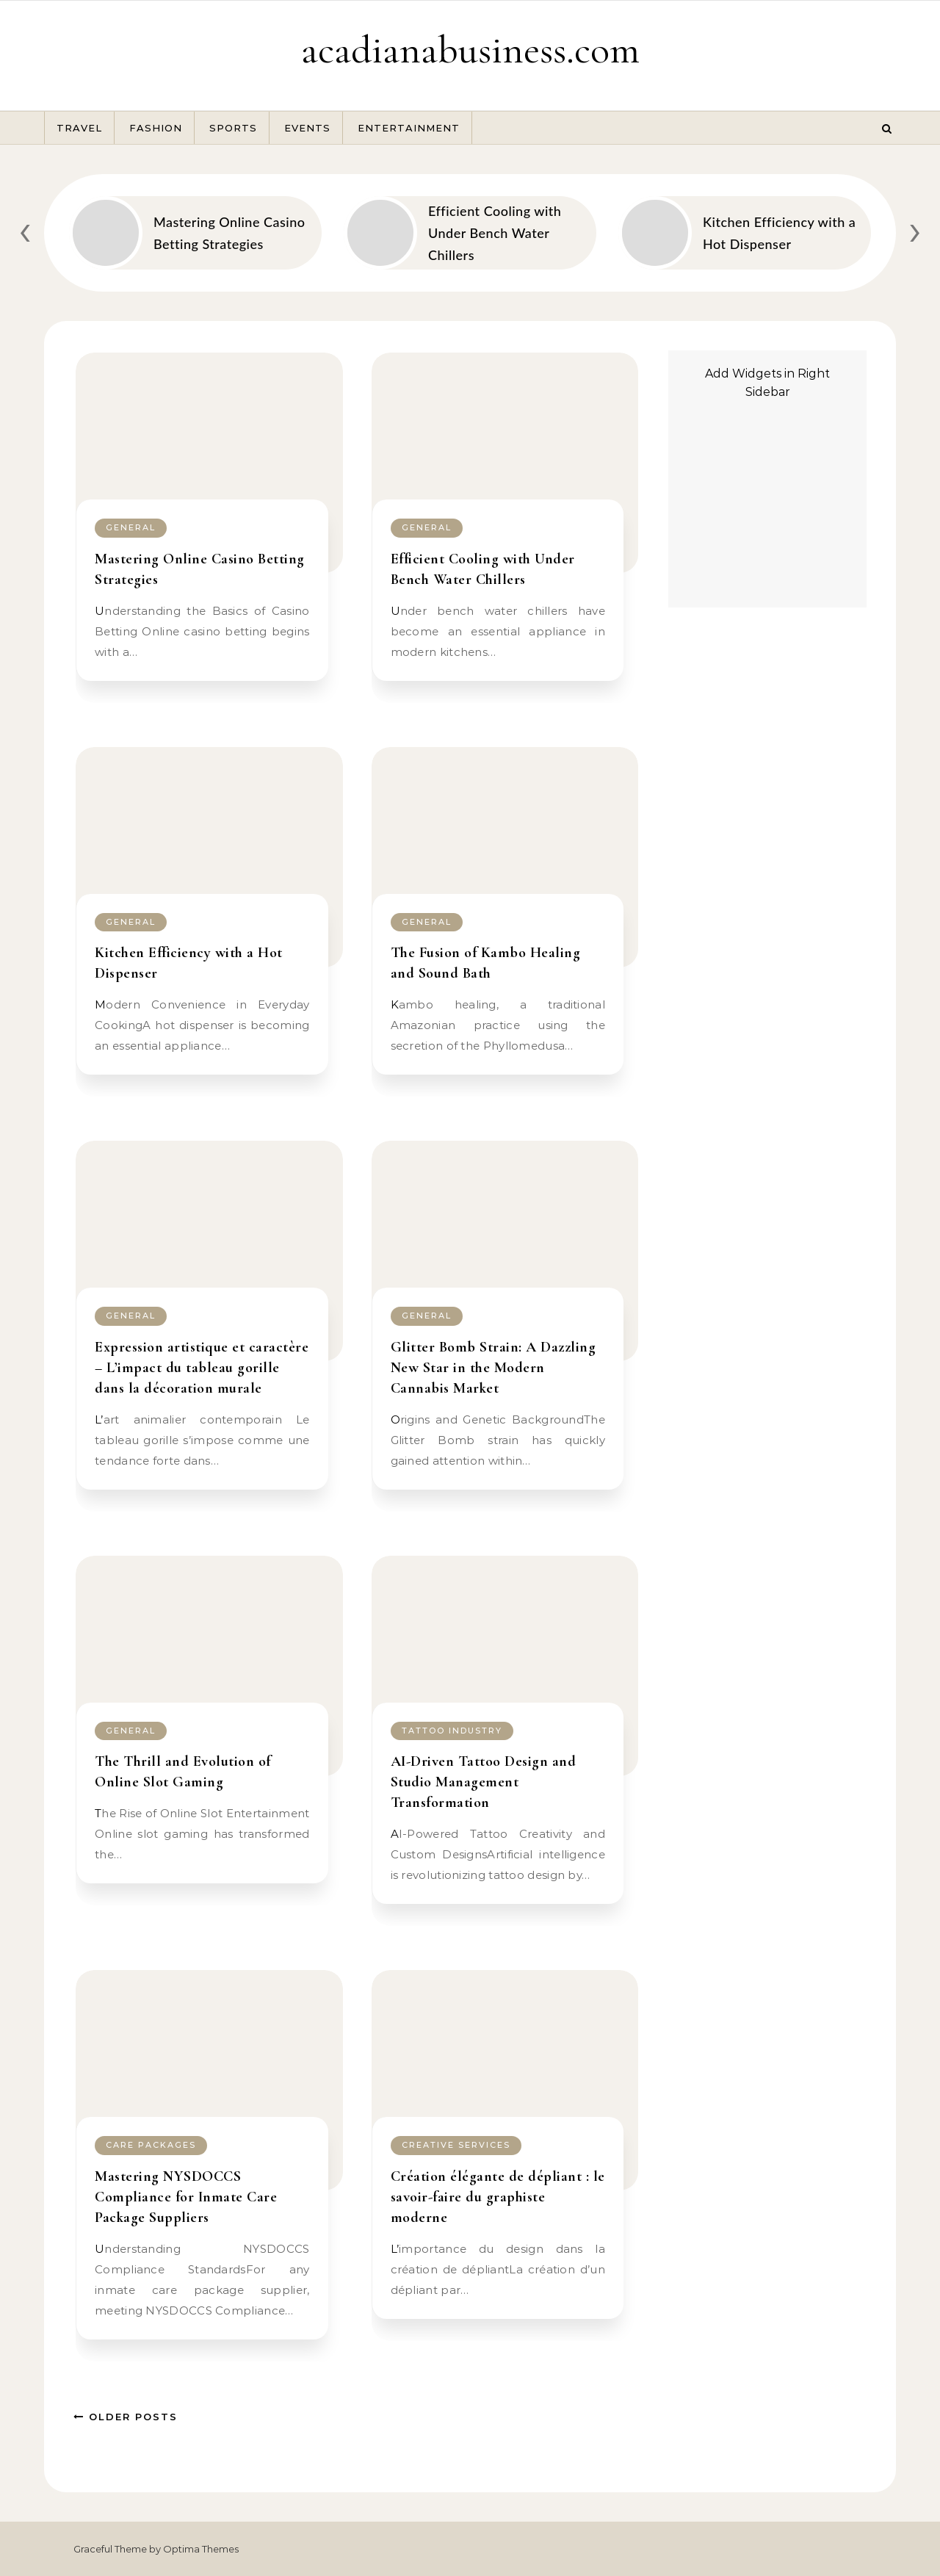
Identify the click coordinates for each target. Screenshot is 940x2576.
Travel (79, 128)
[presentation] (25, 229)
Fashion (155, 128)
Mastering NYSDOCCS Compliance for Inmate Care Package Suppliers (186, 2197)
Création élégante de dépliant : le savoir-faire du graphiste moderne (498, 2197)
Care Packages (151, 2145)
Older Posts (125, 2416)
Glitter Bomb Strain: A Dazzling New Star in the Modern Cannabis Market (493, 1367)
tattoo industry (452, 1730)
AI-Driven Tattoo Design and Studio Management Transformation (483, 1782)
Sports (233, 128)
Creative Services (456, 2145)
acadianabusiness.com (470, 49)
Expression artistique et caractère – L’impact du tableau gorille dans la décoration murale (201, 1367)
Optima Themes (201, 2549)
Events (307, 128)
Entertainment (409, 128)
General (131, 527)
